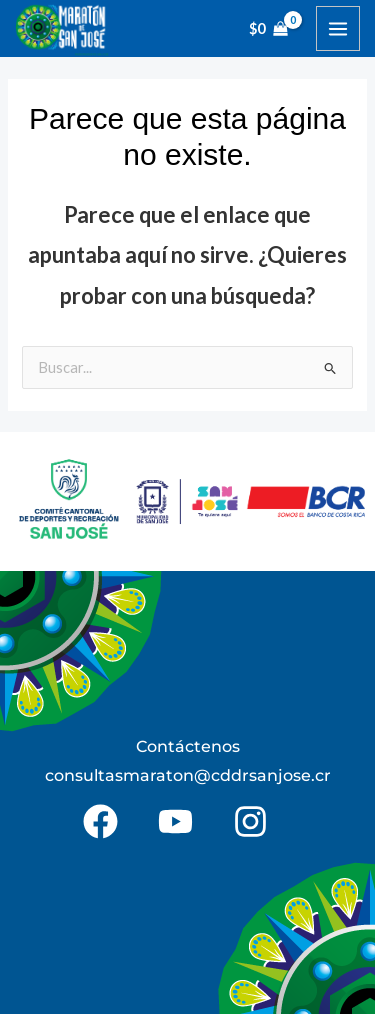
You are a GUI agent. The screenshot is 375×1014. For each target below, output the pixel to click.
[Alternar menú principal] (338, 28)
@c (207, 775)
